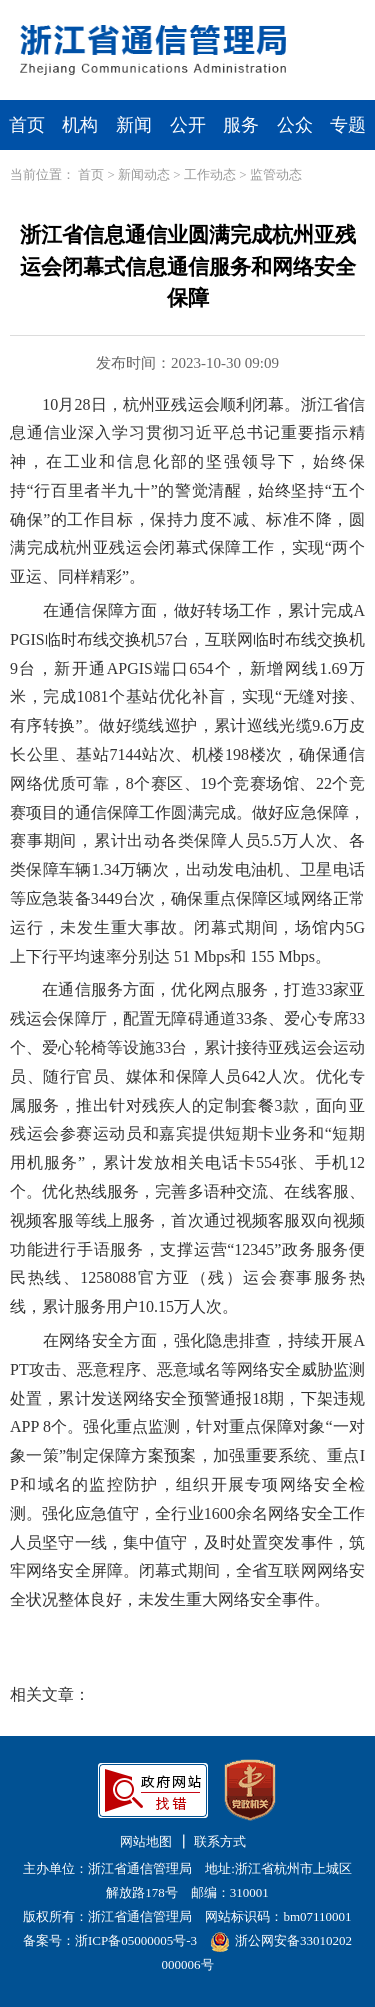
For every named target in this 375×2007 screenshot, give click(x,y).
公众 (295, 125)
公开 (188, 125)
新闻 (134, 125)
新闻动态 (144, 174)
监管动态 (276, 174)
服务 (241, 125)
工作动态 (210, 174)
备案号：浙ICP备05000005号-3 (110, 1940)
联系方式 (220, 1841)
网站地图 (146, 1841)
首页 (27, 125)
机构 (80, 125)
